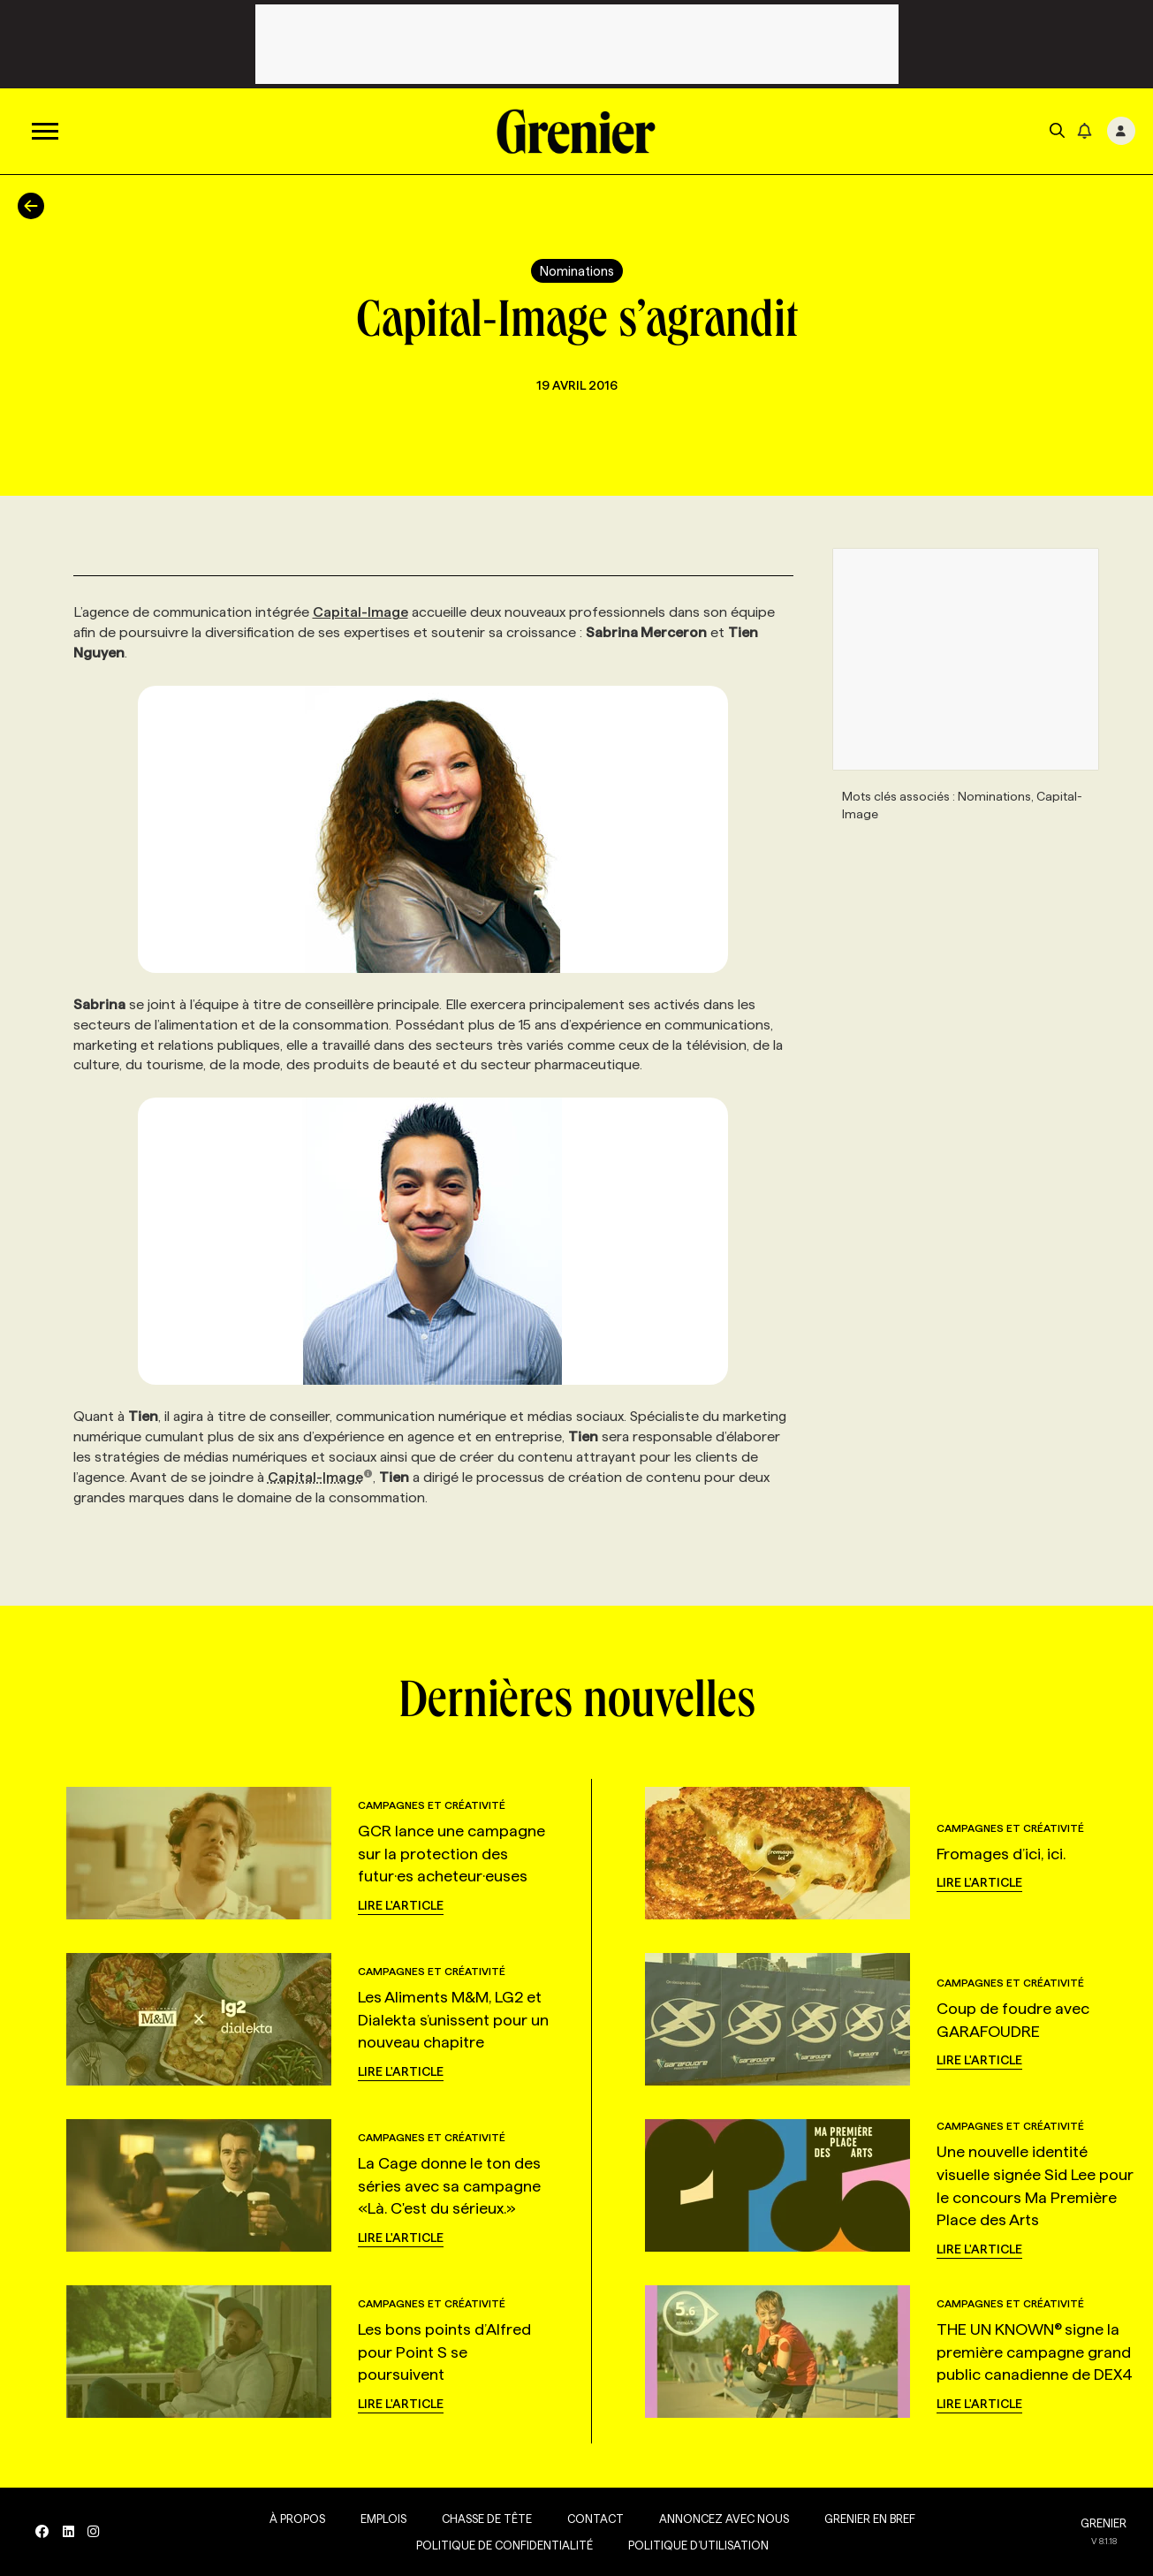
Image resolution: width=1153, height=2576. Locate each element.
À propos (296, 2518)
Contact (594, 2518)
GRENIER (1103, 2523)
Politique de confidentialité (503, 2545)
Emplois (383, 2518)
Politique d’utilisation (697, 2545)
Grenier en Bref (868, 2518)
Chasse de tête (486, 2518)
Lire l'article (401, 1905)
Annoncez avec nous (723, 2518)
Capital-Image (360, 611)
